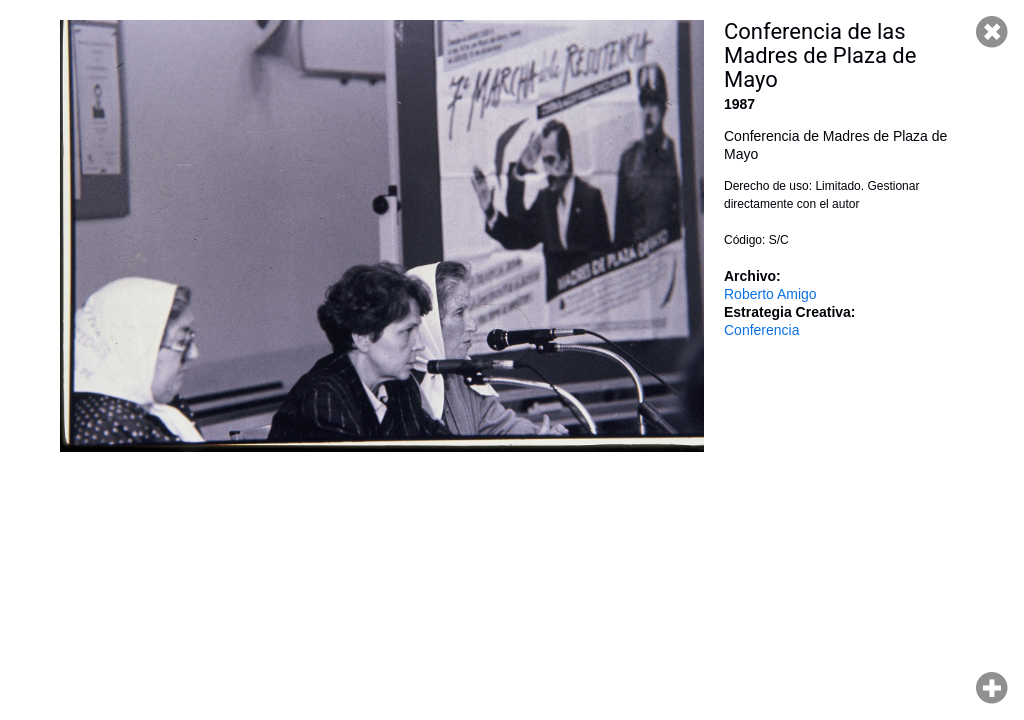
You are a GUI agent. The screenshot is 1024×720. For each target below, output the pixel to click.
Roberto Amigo (770, 294)
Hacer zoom (992, 688)
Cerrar (992, 32)
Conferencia (762, 330)
